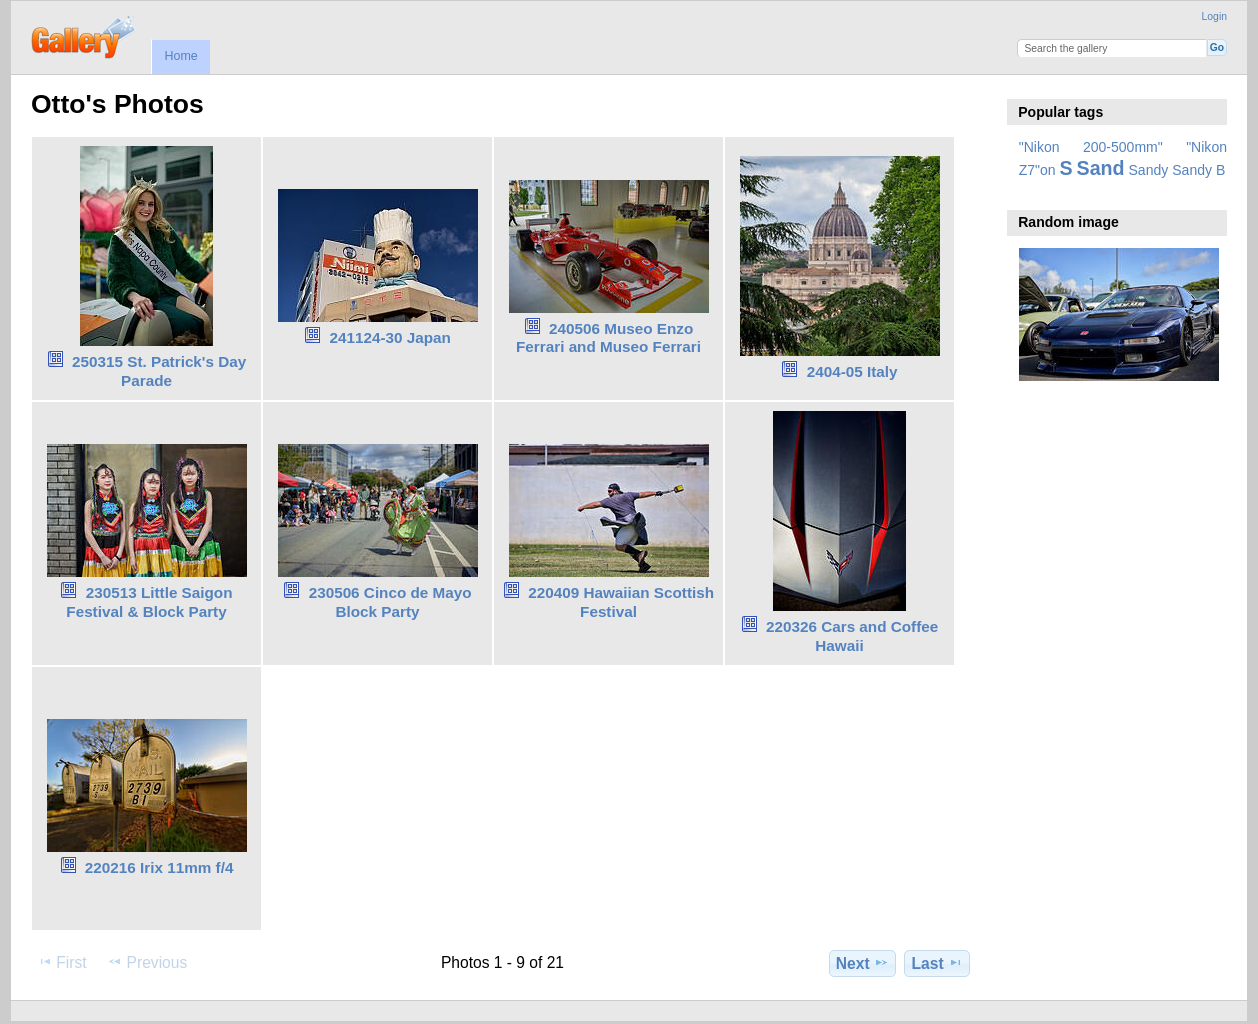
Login (1214, 16)
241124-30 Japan (389, 337)
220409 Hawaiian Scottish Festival (621, 602)
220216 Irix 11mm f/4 (159, 867)
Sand (1101, 168)
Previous (147, 962)
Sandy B (1198, 170)
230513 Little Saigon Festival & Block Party (149, 602)
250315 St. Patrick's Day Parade (159, 371)
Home (180, 56)
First (61, 962)
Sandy (1149, 170)
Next (862, 963)
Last (937, 963)
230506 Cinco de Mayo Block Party (390, 602)
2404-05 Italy (852, 371)
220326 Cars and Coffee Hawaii (852, 636)
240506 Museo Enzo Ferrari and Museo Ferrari (608, 338)
